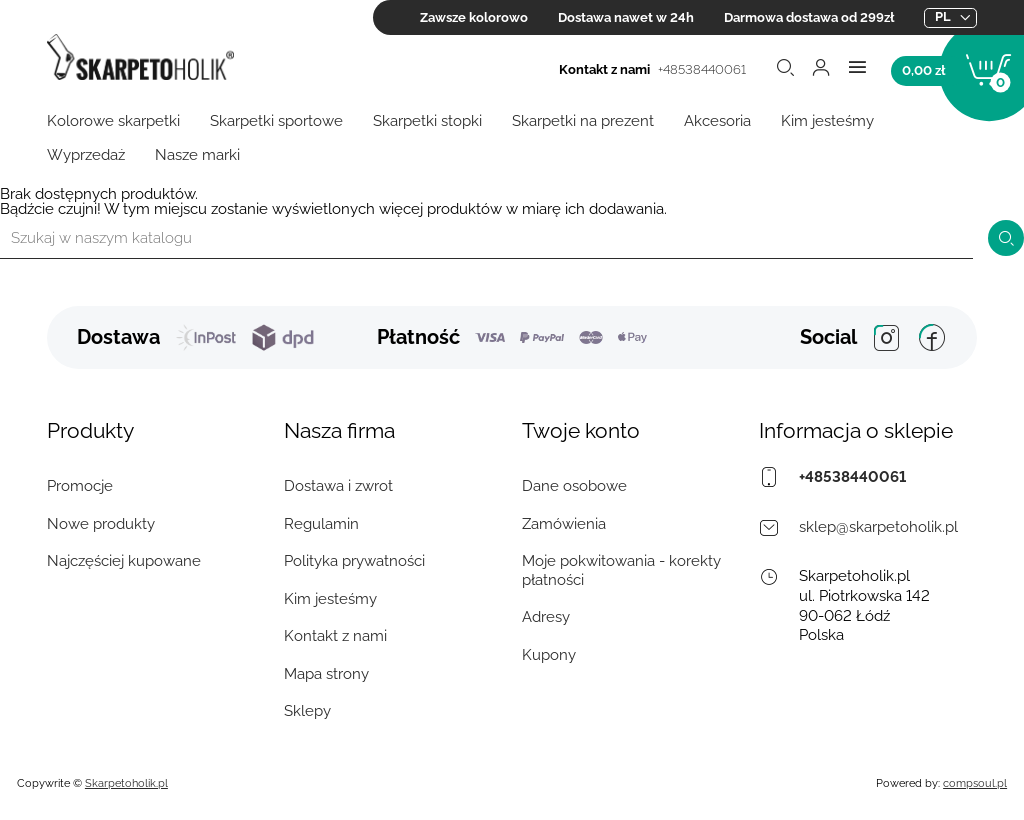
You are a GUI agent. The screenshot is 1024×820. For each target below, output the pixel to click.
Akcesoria (717, 121)
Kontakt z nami (335, 636)
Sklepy (307, 711)
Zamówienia (564, 524)
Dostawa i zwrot (338, 486)
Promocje (80, 486)
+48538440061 (702, 69)
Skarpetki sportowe (276, 121)
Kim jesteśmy (827, 121)
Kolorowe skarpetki (113, 121)
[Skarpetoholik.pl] (140, 59)
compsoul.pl (975, 783)
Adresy (546, 617)
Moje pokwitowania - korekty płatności (621, 570)
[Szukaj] (486, 238)
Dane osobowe (574, 486)
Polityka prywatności (354, 561)
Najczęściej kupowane (124, 561)
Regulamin (321, 524)
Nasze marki (197, 155)
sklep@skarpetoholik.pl (878, 527)
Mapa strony (326, 674)
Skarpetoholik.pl (126, 783)
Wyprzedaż (86, 155)
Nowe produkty (101, 524)
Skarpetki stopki (427, 121)
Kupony (549, 655)
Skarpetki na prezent (583, 121)
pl (943, 16)
